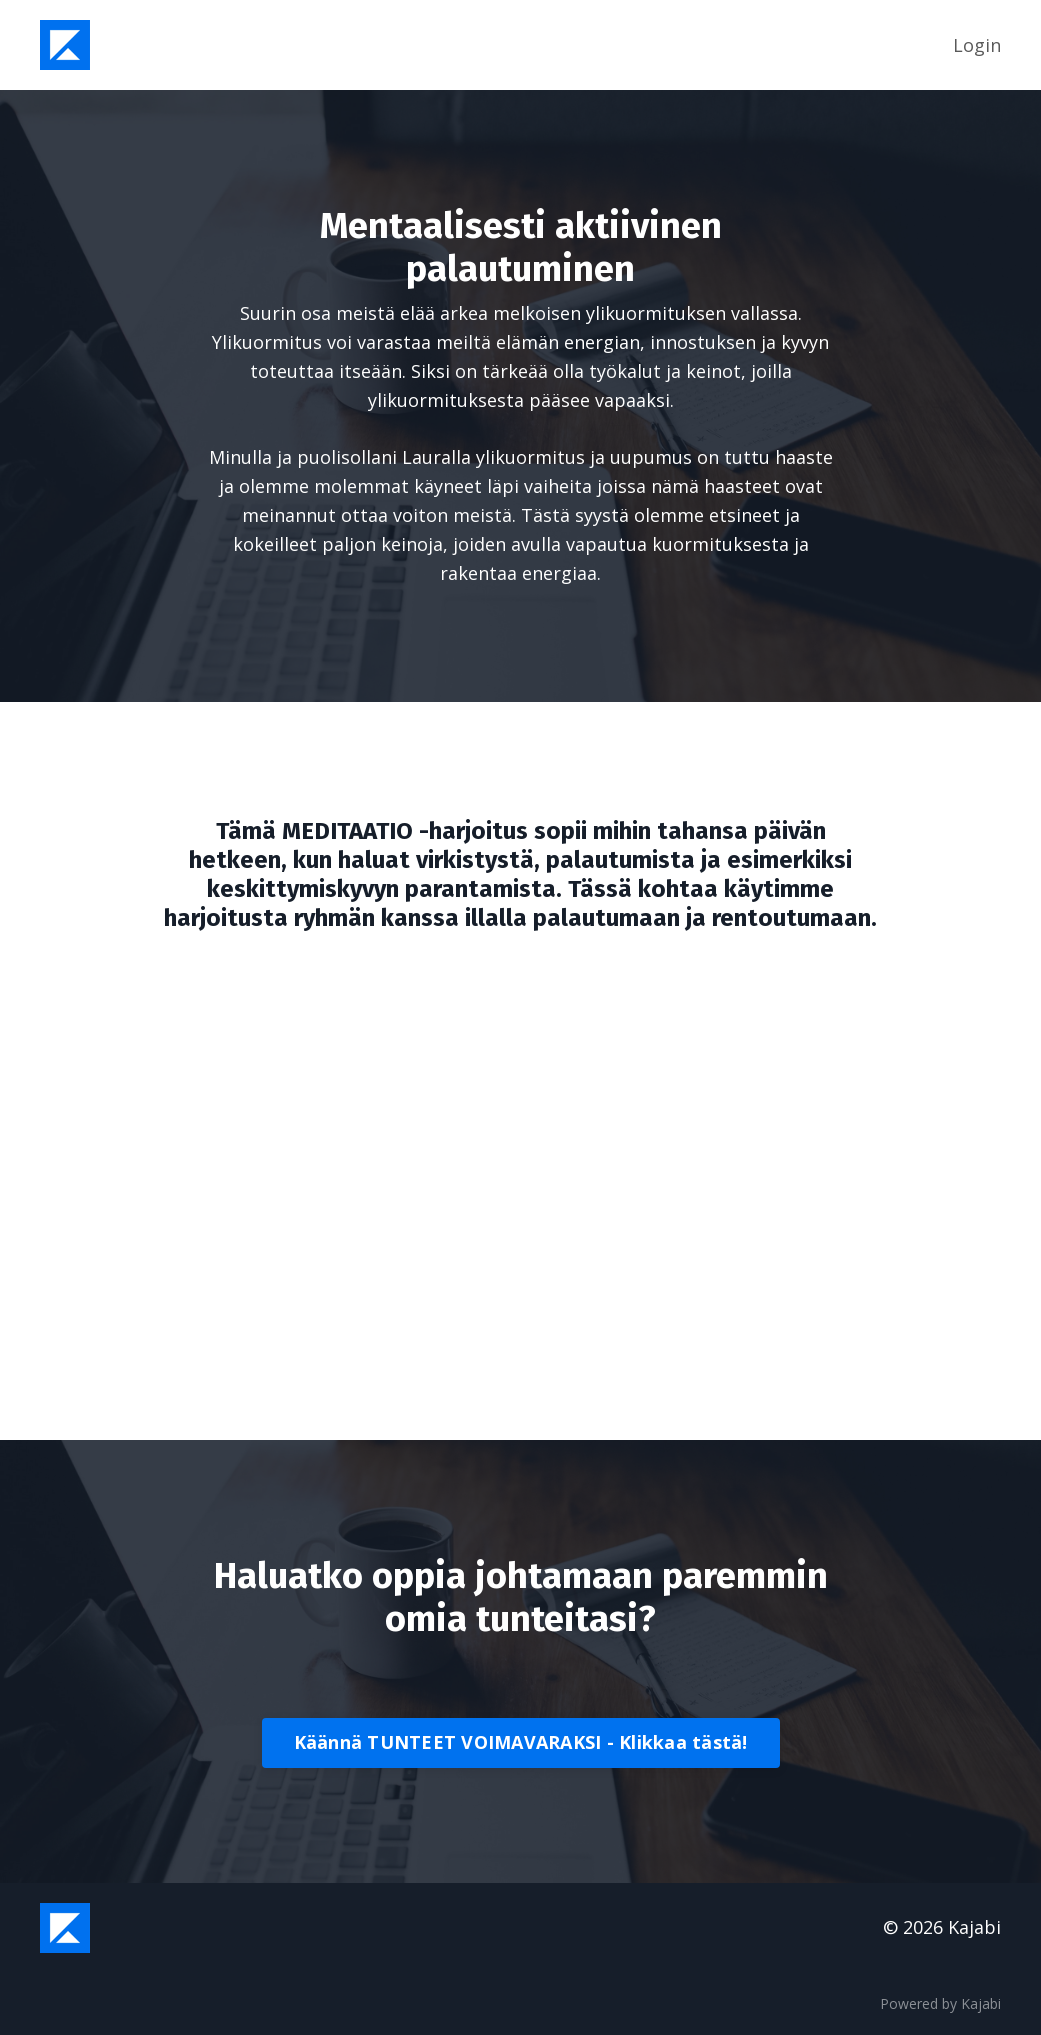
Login (977, 45)
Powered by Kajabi (940, 2003)
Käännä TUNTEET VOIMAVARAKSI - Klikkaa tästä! (521, 1742)
